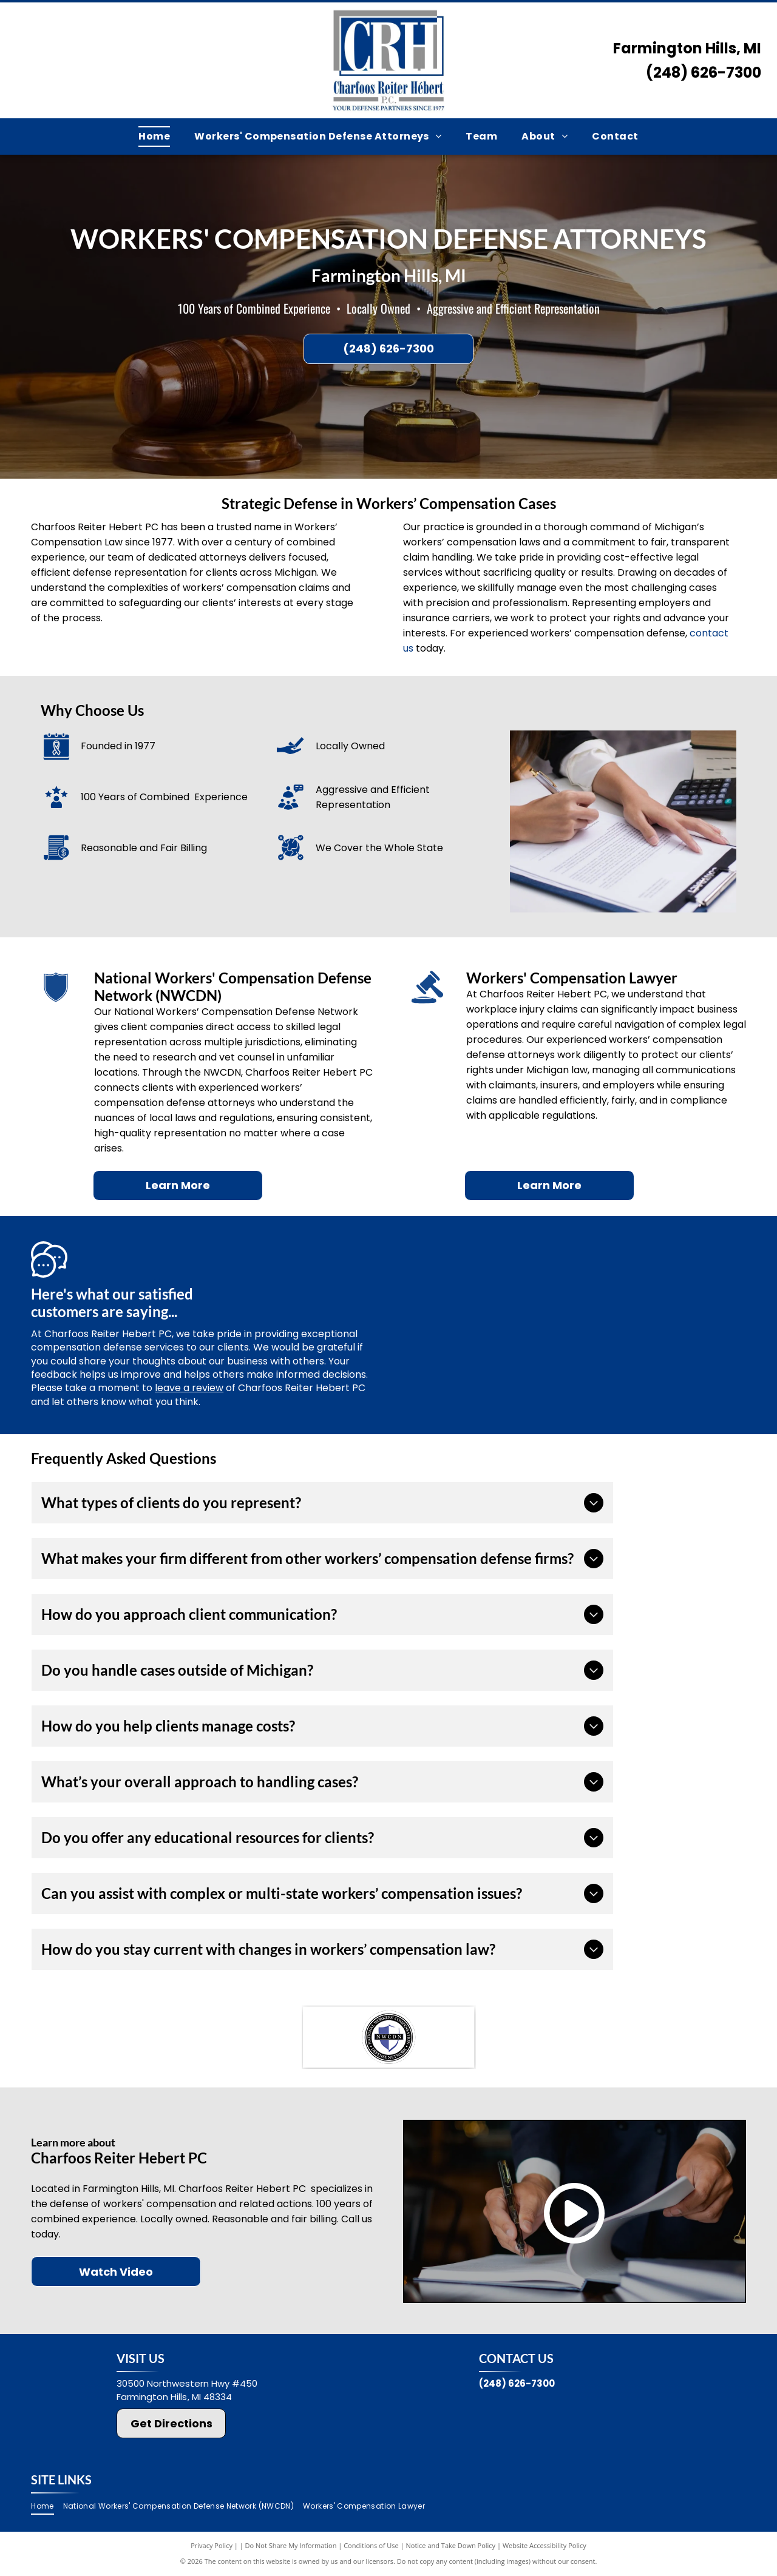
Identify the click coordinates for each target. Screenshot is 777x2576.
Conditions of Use (371, 2545)
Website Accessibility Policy (544, 2545)
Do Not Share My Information (291, 2545)
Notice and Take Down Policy (451, 2545)
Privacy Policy (211, 2545)
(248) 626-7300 (703, 72)
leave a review (189, 1388)
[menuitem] (154, 136)
